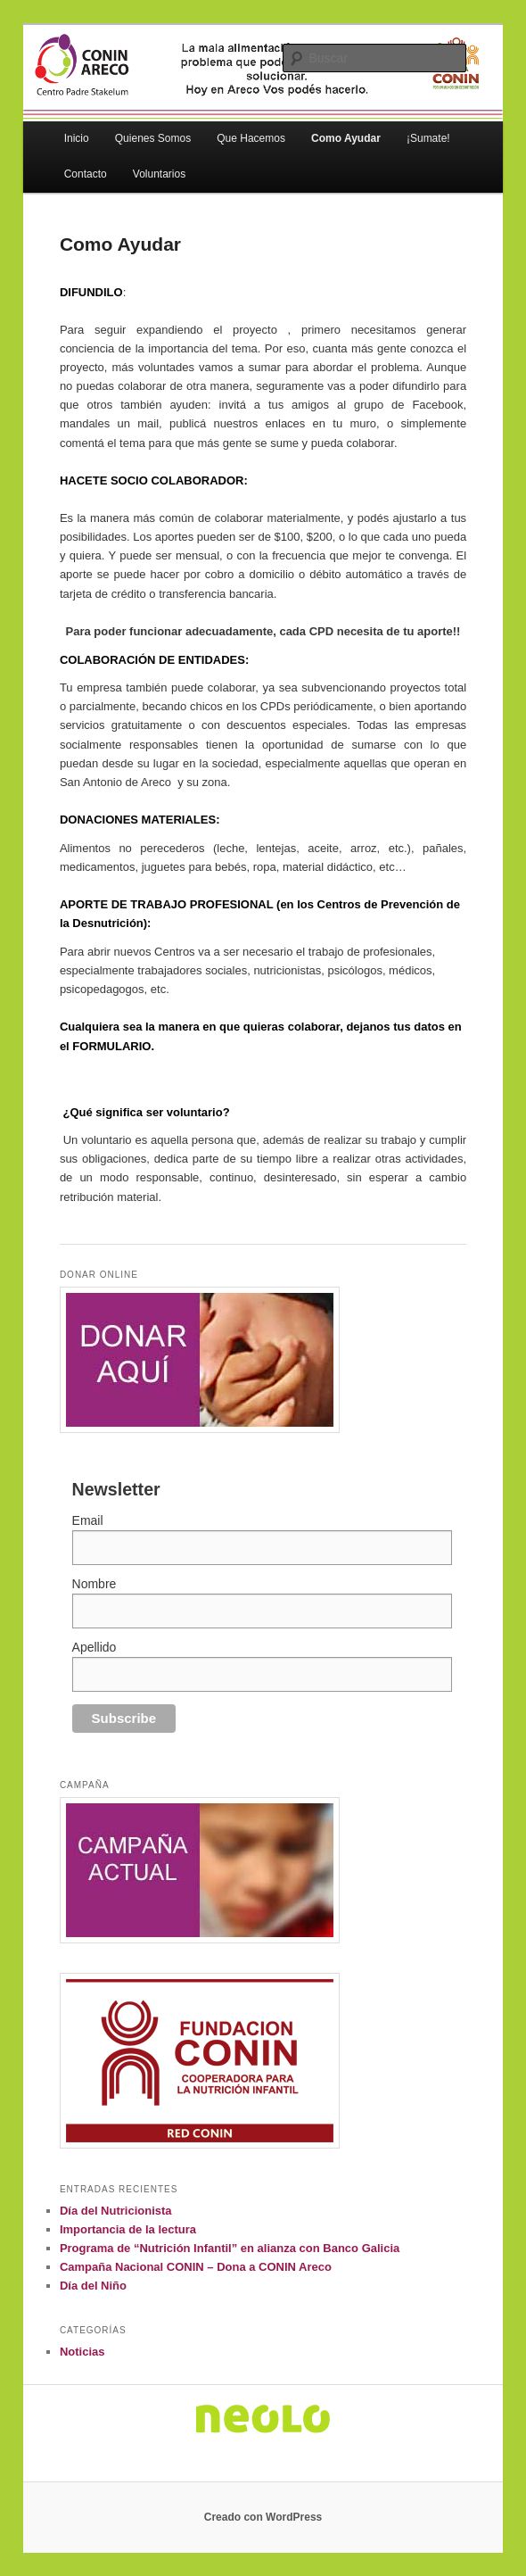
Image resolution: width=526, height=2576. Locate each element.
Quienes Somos (153, 138)
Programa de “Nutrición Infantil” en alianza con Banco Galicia (229, 2248)
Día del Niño (93, 2285)
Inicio (76, 138)
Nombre (94, 1584)
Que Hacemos (251, 138)
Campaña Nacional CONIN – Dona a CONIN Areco (196, 2267)
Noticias (82, 2351)
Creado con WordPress (263, 2517)
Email (87, 1520)
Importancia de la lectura (128, 2229)
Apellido (94, 1647)
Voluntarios (159, 174)
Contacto (85, 174)
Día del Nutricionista (116, 2210)
